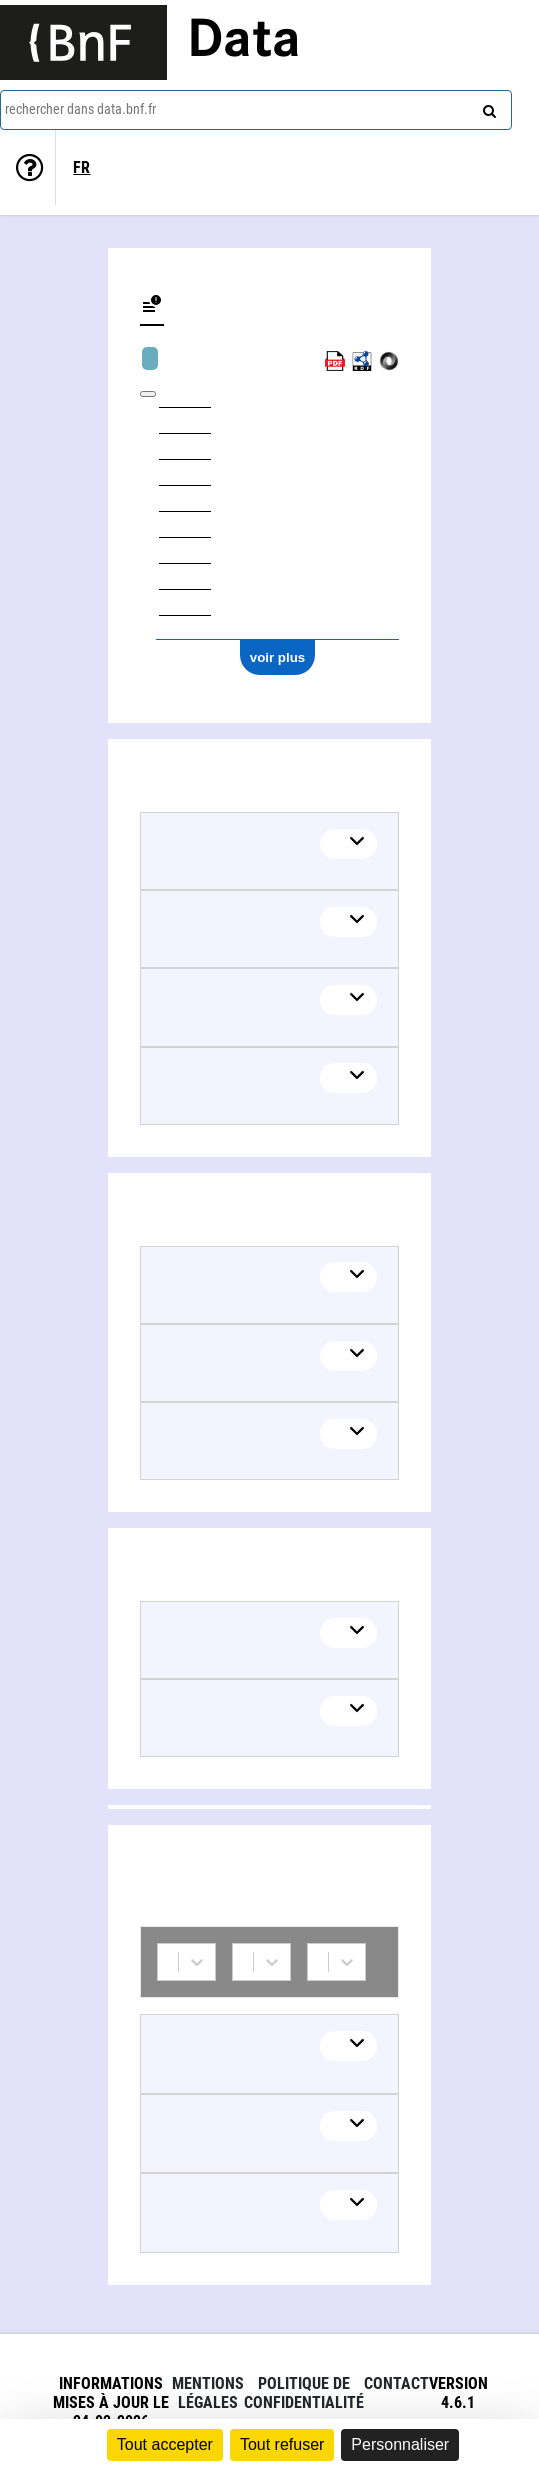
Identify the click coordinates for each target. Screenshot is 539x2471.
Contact (396, 2383)
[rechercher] (487, 107)
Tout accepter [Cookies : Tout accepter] (165, 2444)
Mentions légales (208, 2393)
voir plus (278, 657)
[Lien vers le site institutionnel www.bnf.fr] (83, 42)
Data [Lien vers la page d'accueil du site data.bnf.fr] (244, 42)
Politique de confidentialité (304, 2393)
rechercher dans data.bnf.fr (80, 109)
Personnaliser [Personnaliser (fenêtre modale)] (400, 2444)
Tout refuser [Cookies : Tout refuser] (282, 2444)
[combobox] (256, 110)
